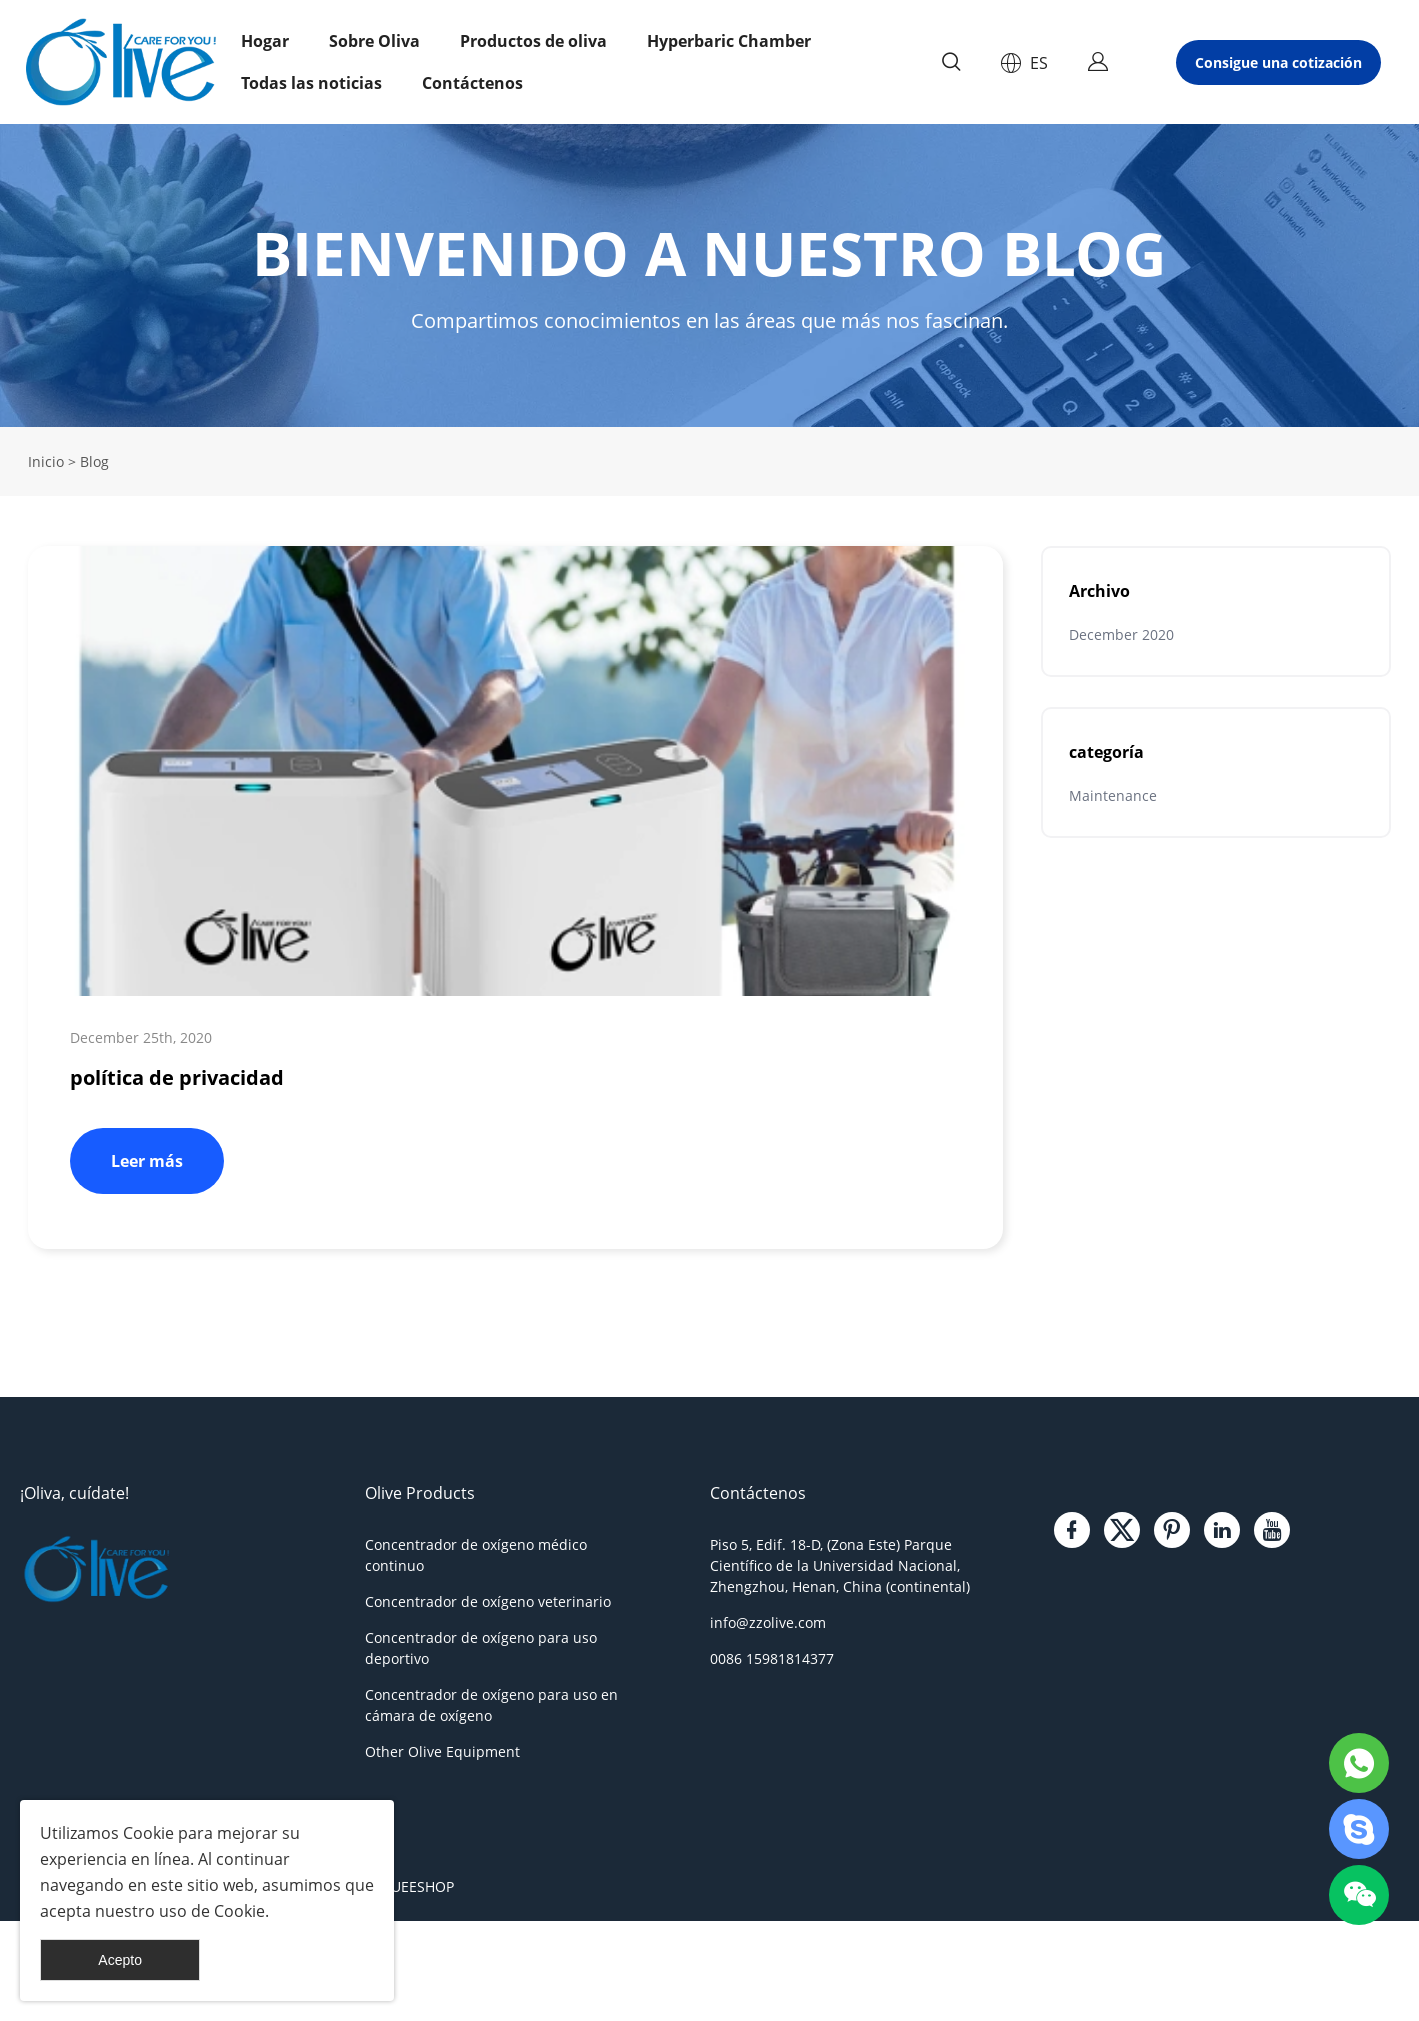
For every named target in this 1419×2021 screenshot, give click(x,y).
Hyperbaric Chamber (729, 41)
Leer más (147, 1161)
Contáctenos (472, 83)
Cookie (148, 1833)
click (709, 275)
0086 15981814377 (772, 1658)
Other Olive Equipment (442, 1751)
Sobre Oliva (374, 41)
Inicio (46, 461)
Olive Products (420, 1493)
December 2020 (1121, 634)
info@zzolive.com (768, 1622)
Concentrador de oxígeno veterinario (488, 1601)
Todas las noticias (311, 83)
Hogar (265, 41)
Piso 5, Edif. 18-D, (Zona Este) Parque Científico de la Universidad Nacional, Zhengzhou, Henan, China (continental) (840, 1565)
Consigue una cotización (1278, 62)
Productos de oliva (533, 41)
